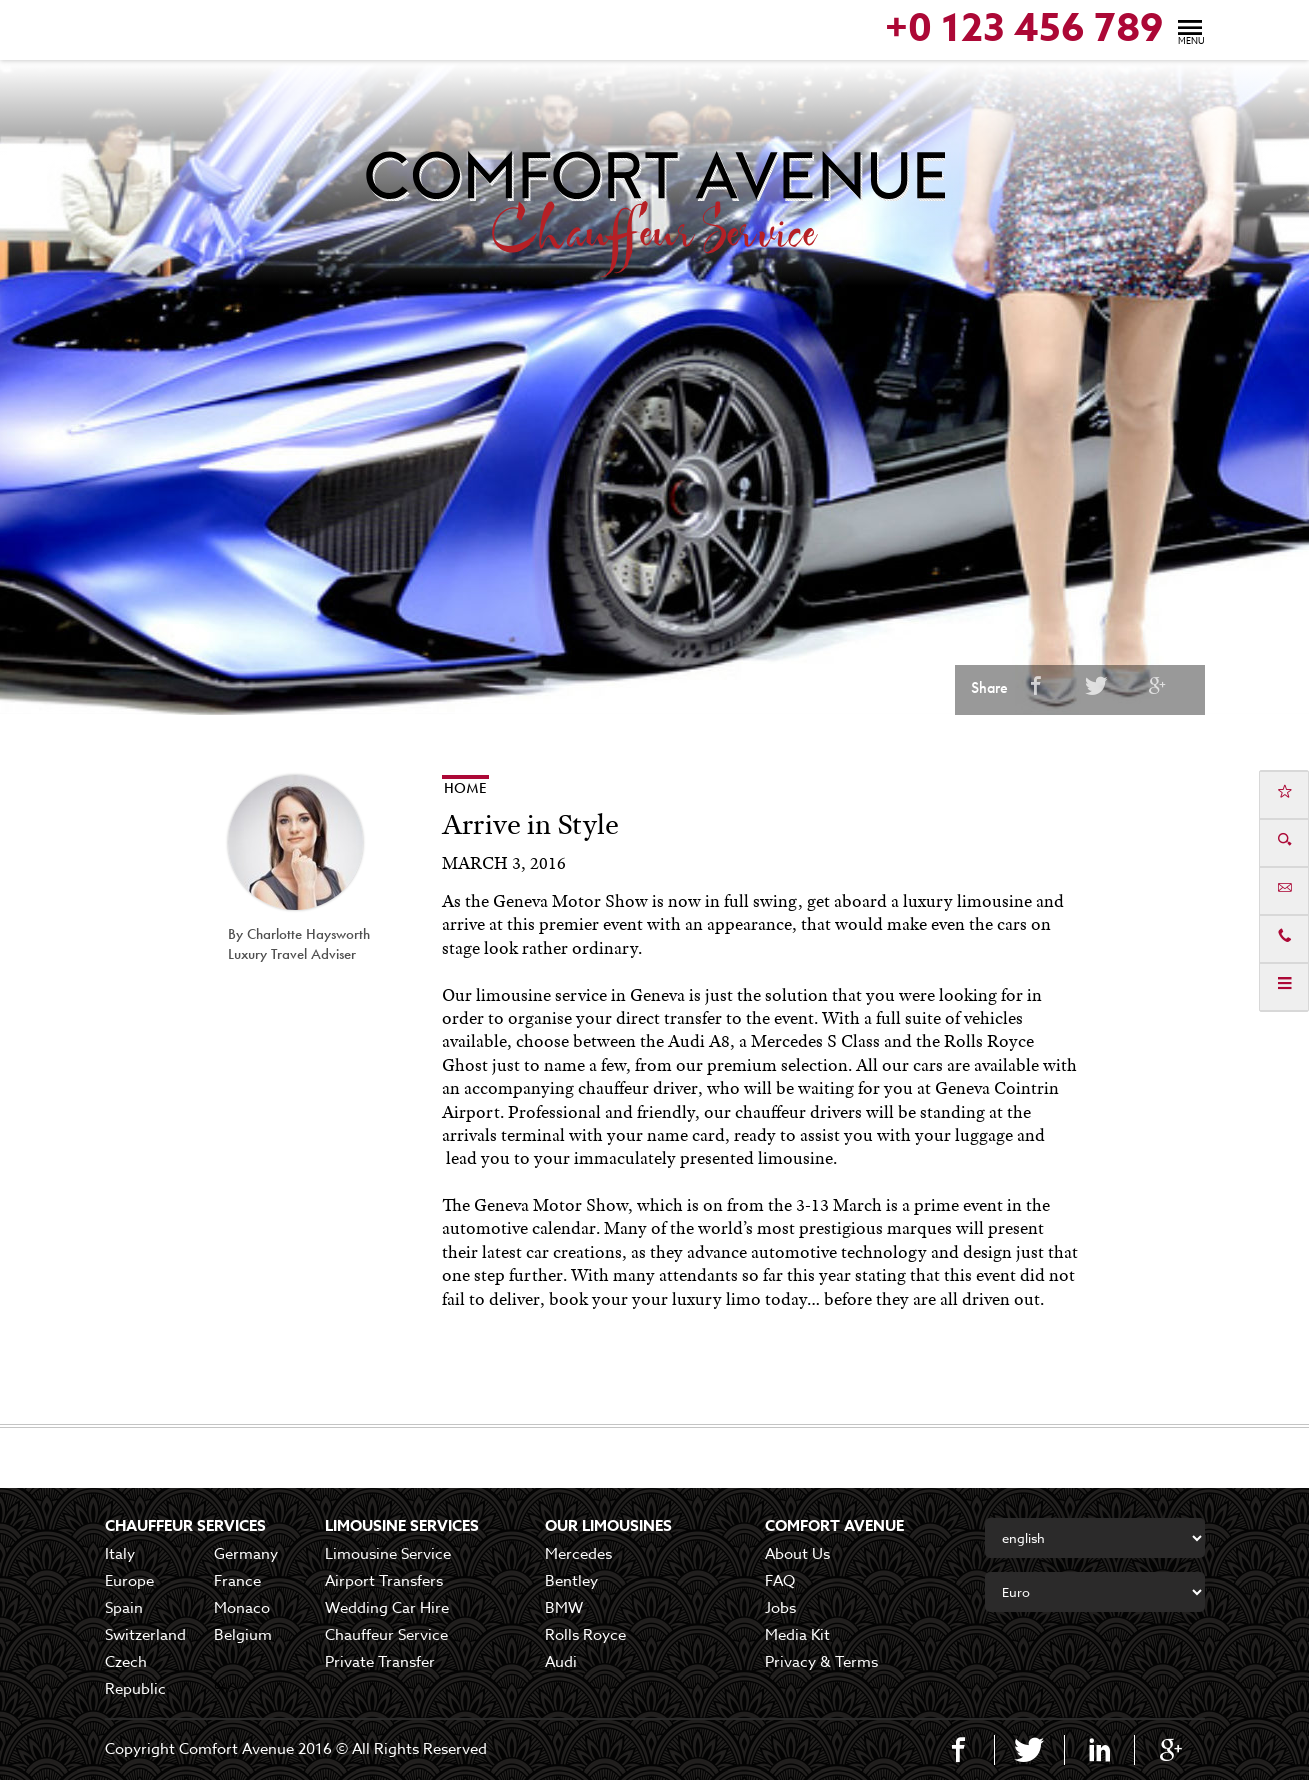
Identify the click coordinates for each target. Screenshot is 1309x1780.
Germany (246, 1554)
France (237, 1581)
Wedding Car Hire (387, 1608)
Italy (120, 1554)
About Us (797, 1554)
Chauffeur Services (185, 1525)
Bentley (571, 1581)
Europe (129, 1581)
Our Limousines (608, 1525)
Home (465, 788)
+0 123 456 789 (1024, 30)
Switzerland (145, 1635)
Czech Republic (135, 1675)
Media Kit (797, 1635)
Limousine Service (388, 1554)
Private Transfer (380, 1662)
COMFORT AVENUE (834, 1525)
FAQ (780, 1581)
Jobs (780, 1608)
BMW (564, 1608)
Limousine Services (402, 1525)
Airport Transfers (384, 1581)
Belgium (243, 1635)
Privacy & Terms (821, 1662)
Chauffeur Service (386, 1635)
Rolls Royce (585, 1635)
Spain (124, 1608)
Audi (561, 1662)
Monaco (242, 1608)
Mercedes (578, 1554)
